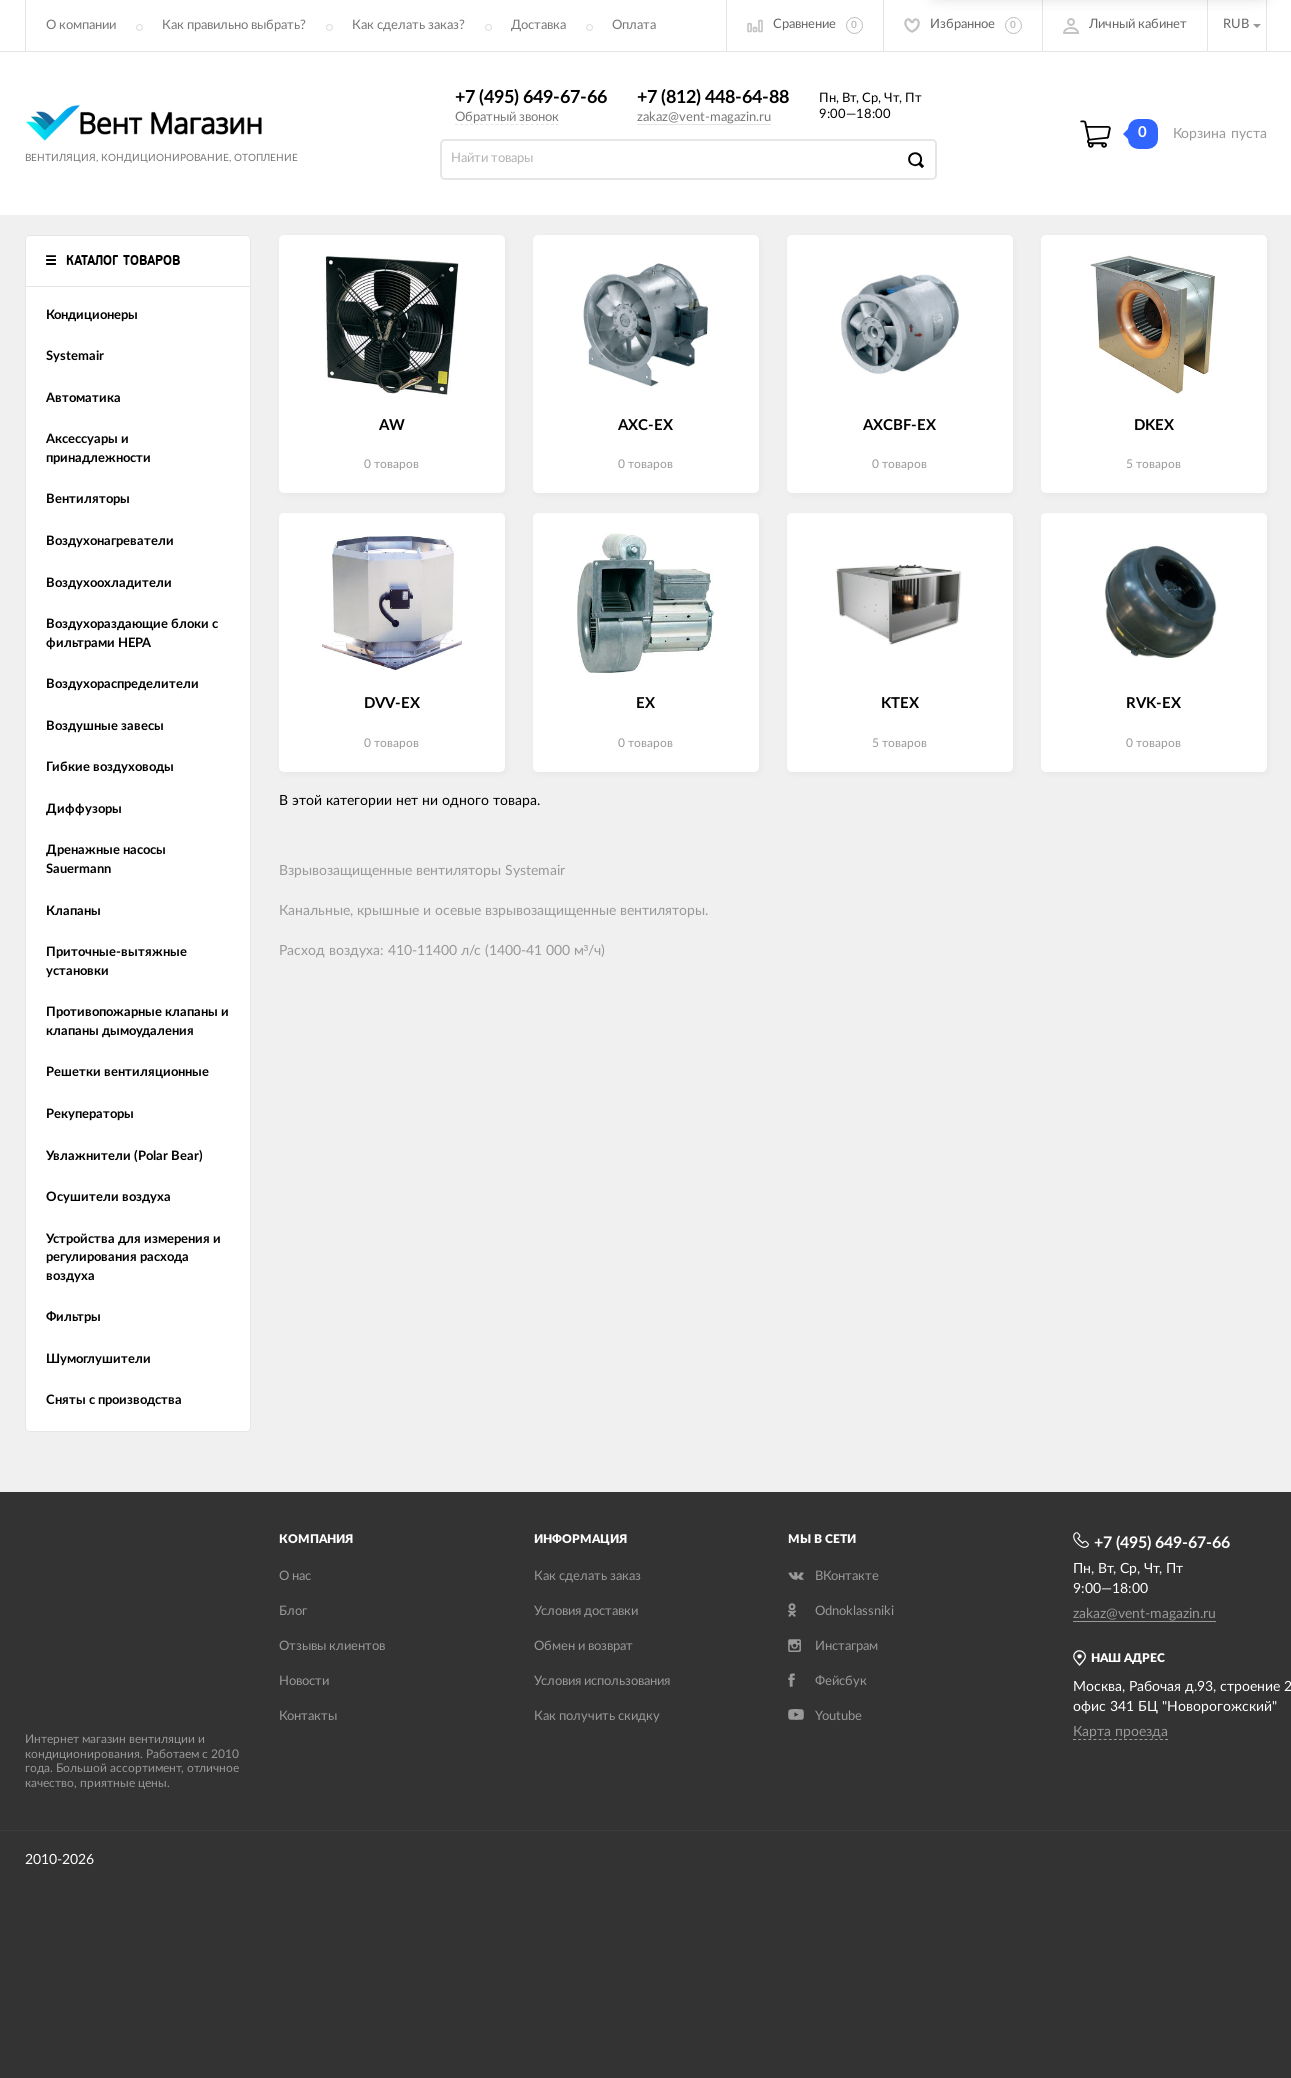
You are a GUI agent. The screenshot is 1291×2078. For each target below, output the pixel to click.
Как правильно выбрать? (234, 25)
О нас (295, 1576)
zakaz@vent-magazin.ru (704, 117)
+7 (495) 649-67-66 (531, 98)
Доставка (538, 25)
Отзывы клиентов (332, 1646)
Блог (293, 1611)
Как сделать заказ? (408, 25)
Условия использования (602, 1681)
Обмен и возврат (583, 1646)
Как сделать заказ (587, 1576)
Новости (304, 1681)
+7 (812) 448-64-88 (713, 98)
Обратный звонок (507, 117)
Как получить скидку (597, 1716)
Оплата (634, 25)
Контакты (308, 1716)
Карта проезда (1120, 1732)
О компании (81, 25)
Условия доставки (586, 1611)
